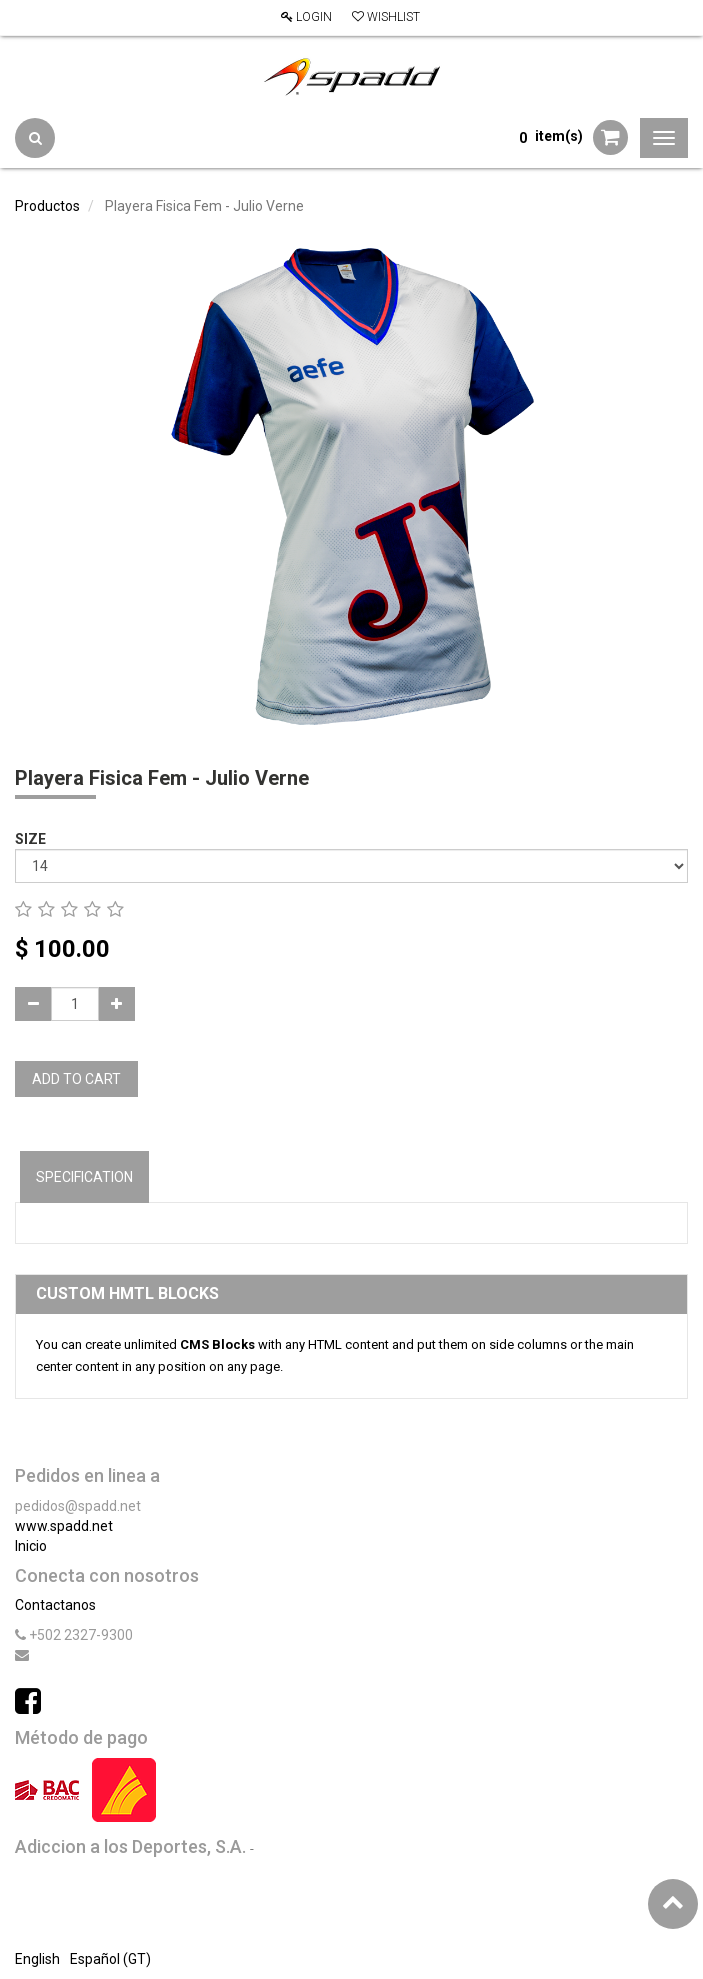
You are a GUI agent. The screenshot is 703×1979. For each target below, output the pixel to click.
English (37, 1959)
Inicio (31, 1546)
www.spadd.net (64, 1526)
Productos (47, 206)
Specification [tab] (84, 1177)
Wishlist (386, 17)
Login (306, 17)
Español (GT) (110, 1959)
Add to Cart (76, 1079)
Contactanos (55, 1605)
